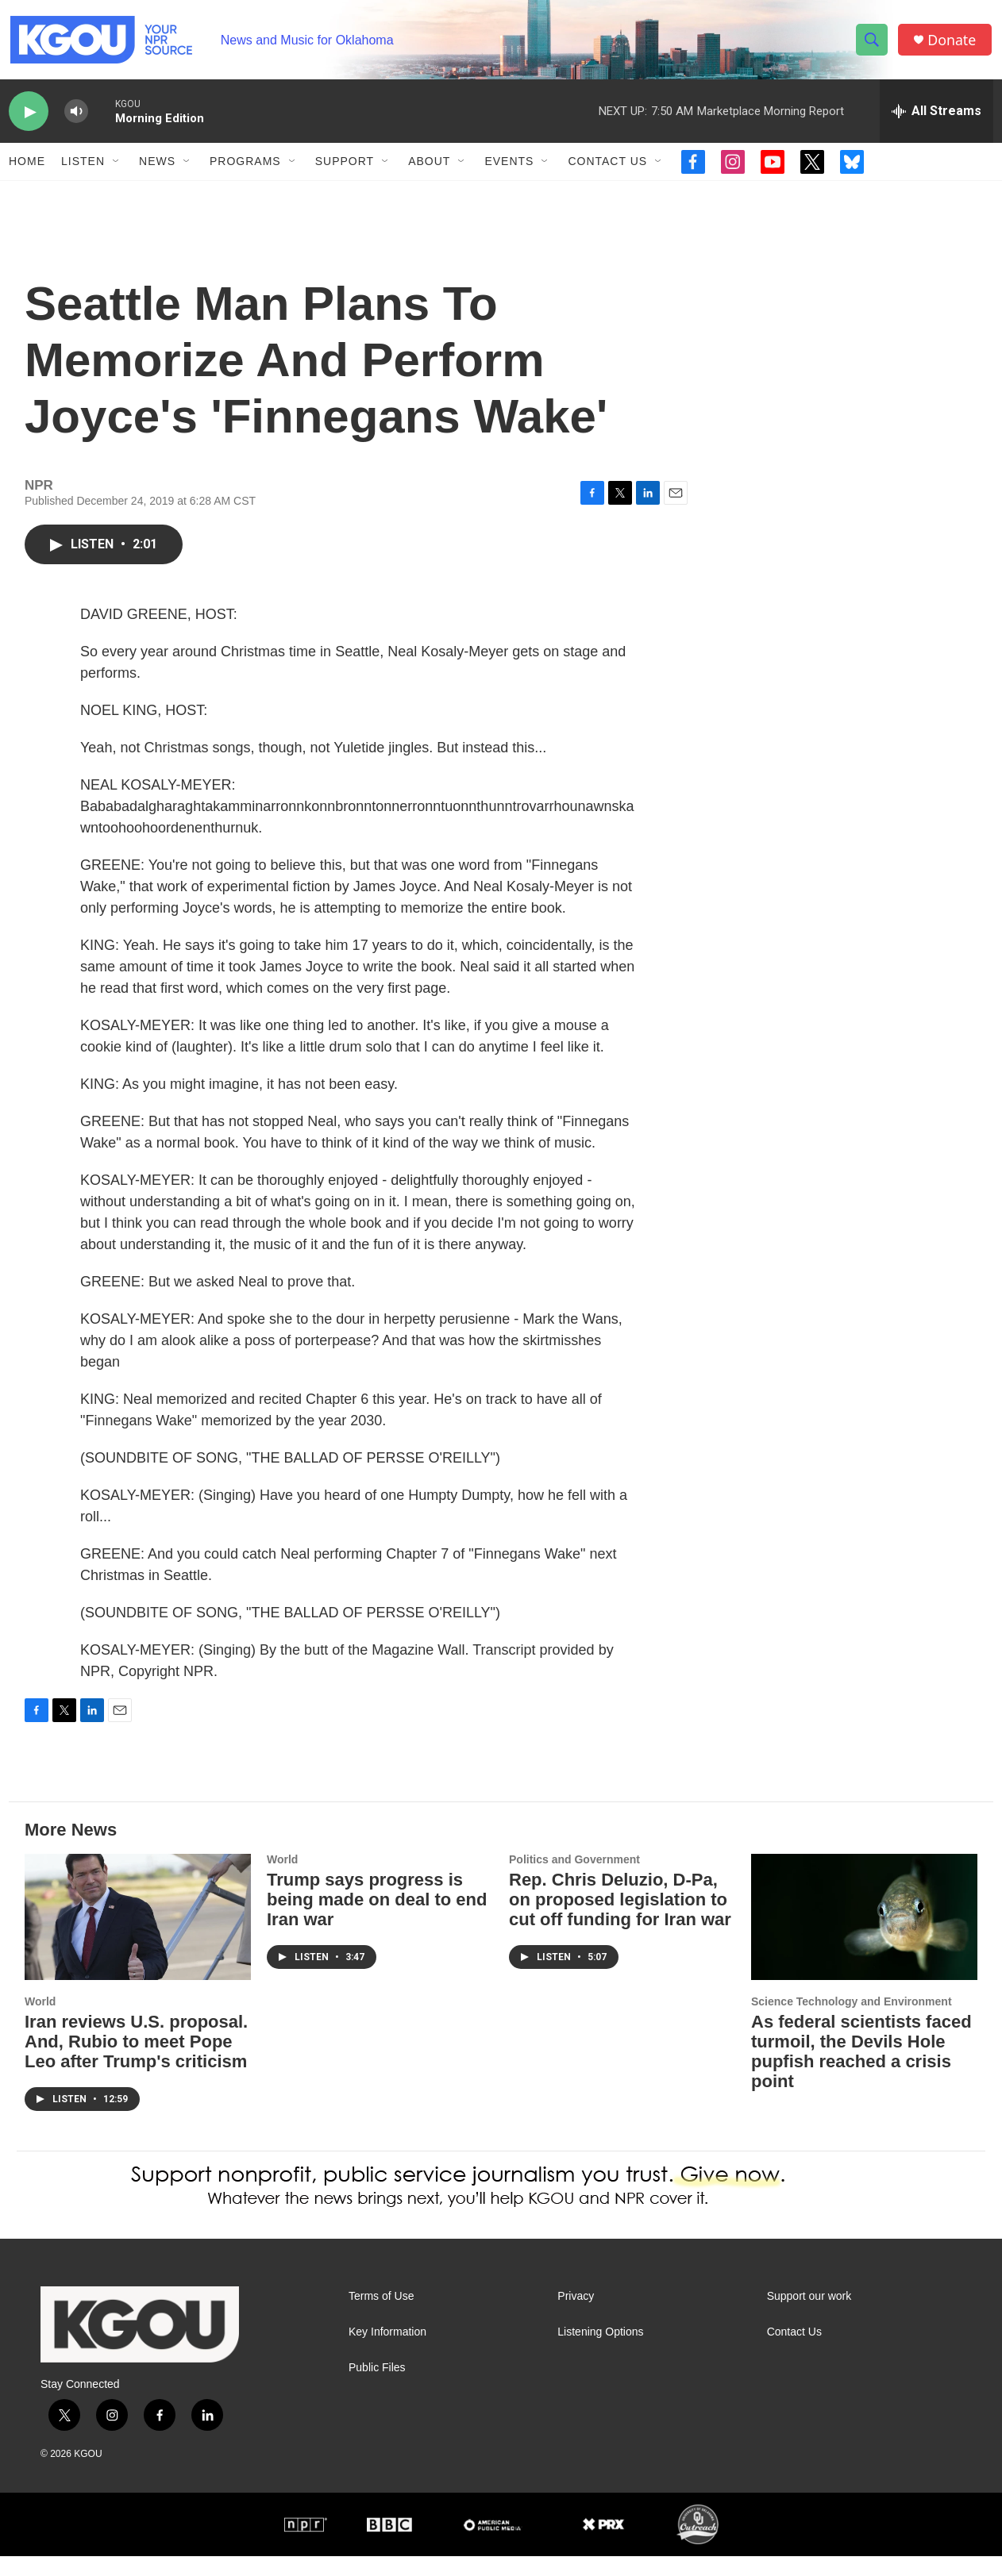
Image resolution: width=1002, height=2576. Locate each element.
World (40, 2021)
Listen (83, 165)
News (157, 165)
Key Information (387, 2352)
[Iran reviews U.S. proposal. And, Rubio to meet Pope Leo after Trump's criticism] (138, 1937)
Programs (245, 165)
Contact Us (607, 165)
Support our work (809, 2316)
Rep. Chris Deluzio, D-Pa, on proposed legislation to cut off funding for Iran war (620, 1919)
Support (344, 165)
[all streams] (936, 115)
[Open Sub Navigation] (116, 165)
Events (509, 165)
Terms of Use (381, 2316)
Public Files (377, 2387)
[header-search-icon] (872, 42)
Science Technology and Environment (851, 2021)
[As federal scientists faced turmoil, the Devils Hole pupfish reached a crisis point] (864, 1937)
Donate (952, 41)
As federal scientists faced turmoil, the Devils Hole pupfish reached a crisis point (861, 2071)
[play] (28, 115)
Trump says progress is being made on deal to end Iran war (377, 1919)
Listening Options (600, 2352)
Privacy (575, 2316)
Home (27, 165)
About (429, 165)
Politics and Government (574, 1879)
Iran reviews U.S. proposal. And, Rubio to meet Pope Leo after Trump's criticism (136, 2061)
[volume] (76, 115)
